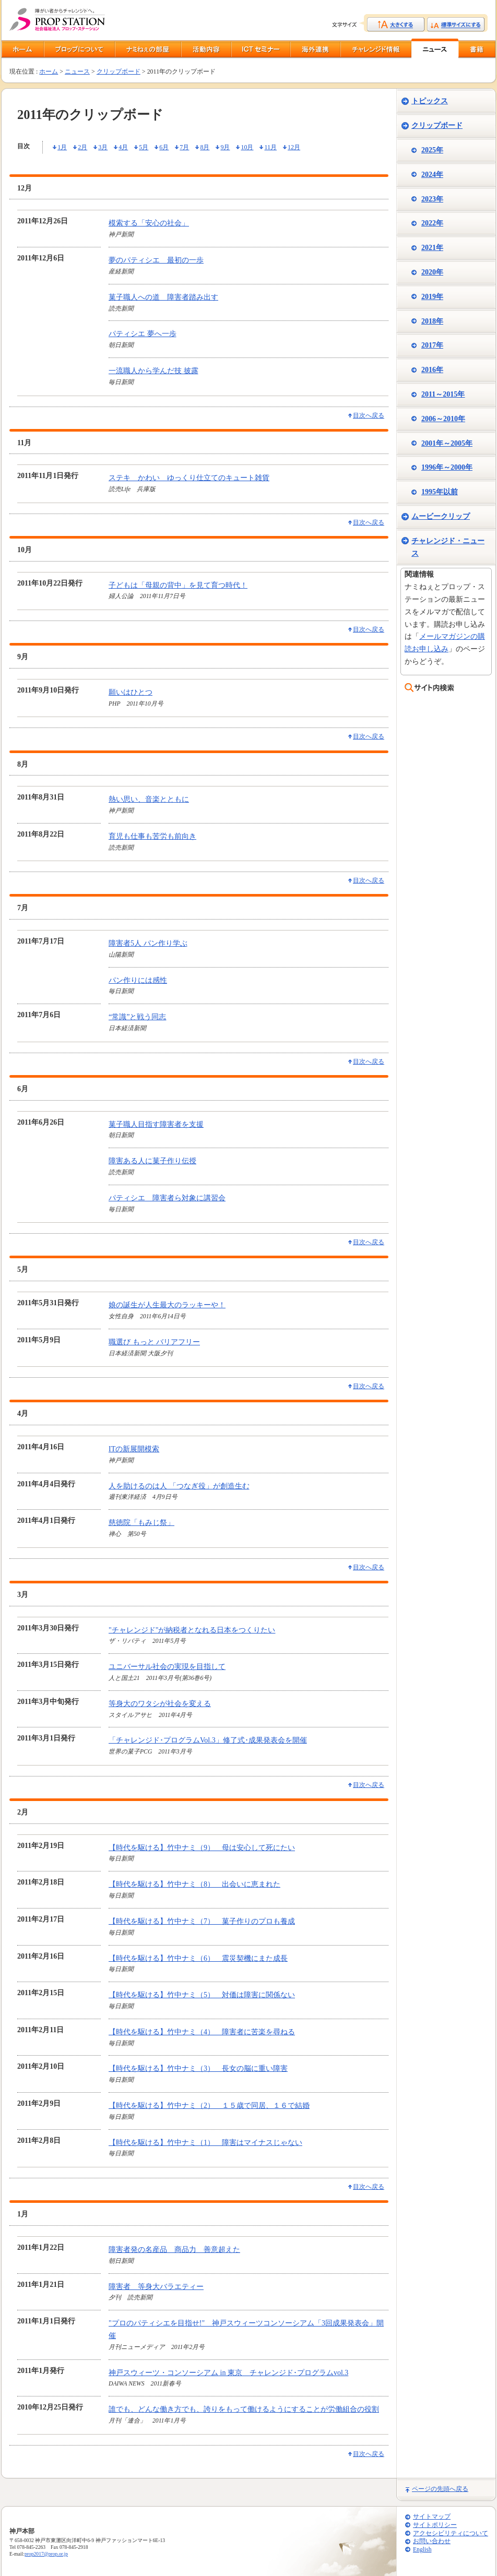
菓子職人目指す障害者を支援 (156, 1124)
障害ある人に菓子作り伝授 (152, 1161)
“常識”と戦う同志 (137, 1017)
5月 (143, 147)
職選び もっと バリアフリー (154, 1342)
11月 (270, 147)
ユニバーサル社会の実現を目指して (167, 1667)
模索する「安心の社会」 (149, 223)
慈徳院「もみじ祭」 (141, 1522)
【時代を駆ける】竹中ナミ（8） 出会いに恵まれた (194, 1884)
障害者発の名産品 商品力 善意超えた (174, 2249)
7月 (184, 147)
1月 (62, 147)
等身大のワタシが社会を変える (160, 1704)
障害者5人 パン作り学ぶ (148, 943)
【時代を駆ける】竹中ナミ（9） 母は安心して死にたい (202, 1848)
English (422, 2549)
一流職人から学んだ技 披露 (153, 371)
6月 (164, 147)
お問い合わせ (432, 2541)
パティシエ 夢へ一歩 (142, 334)
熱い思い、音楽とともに (149, 799)
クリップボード (118, 71)
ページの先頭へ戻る (440, 2488)
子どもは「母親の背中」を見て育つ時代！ (178, 585)
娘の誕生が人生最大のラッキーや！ (167, 1305)
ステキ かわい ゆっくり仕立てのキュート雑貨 (189, 478)
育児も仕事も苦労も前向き (152, 836)
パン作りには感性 (138, 980)
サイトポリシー (435, 2525)
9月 (225, 147)
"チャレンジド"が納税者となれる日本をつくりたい (192, 1630)
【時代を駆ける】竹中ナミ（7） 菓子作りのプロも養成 (202, 1921)
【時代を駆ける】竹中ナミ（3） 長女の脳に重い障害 (198, 2068)
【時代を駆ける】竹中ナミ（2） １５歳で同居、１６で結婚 (209, 2105)
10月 (247, 147)
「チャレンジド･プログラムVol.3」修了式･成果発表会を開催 (208, 1740)
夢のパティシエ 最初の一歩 (156, 260)
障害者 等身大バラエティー (156, 2287)
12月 (294, 147)
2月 (82, 147)
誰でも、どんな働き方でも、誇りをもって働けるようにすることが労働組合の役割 (244, 2409)
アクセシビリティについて (450, 2533)
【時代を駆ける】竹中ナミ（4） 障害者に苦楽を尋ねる (202, 2032)
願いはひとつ (130, 692)
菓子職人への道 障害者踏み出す (163, 297)
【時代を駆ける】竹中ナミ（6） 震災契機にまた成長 (198, 1958)
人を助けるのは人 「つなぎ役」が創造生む (179, 1486)
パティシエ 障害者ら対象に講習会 (167, 1198)
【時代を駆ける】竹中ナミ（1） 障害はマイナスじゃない (205, 2142)
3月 (103, 147)
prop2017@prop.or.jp (46, 2554)
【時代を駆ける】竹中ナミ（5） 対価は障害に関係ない (202, 1995)
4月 (123, 147)
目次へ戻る (368, 415)
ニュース (77, 71)
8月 (204, 147)
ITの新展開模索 (134, 1449)
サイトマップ (432, 2516)
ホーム (48, 71)
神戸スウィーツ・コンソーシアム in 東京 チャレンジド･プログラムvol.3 (228, 2373)
